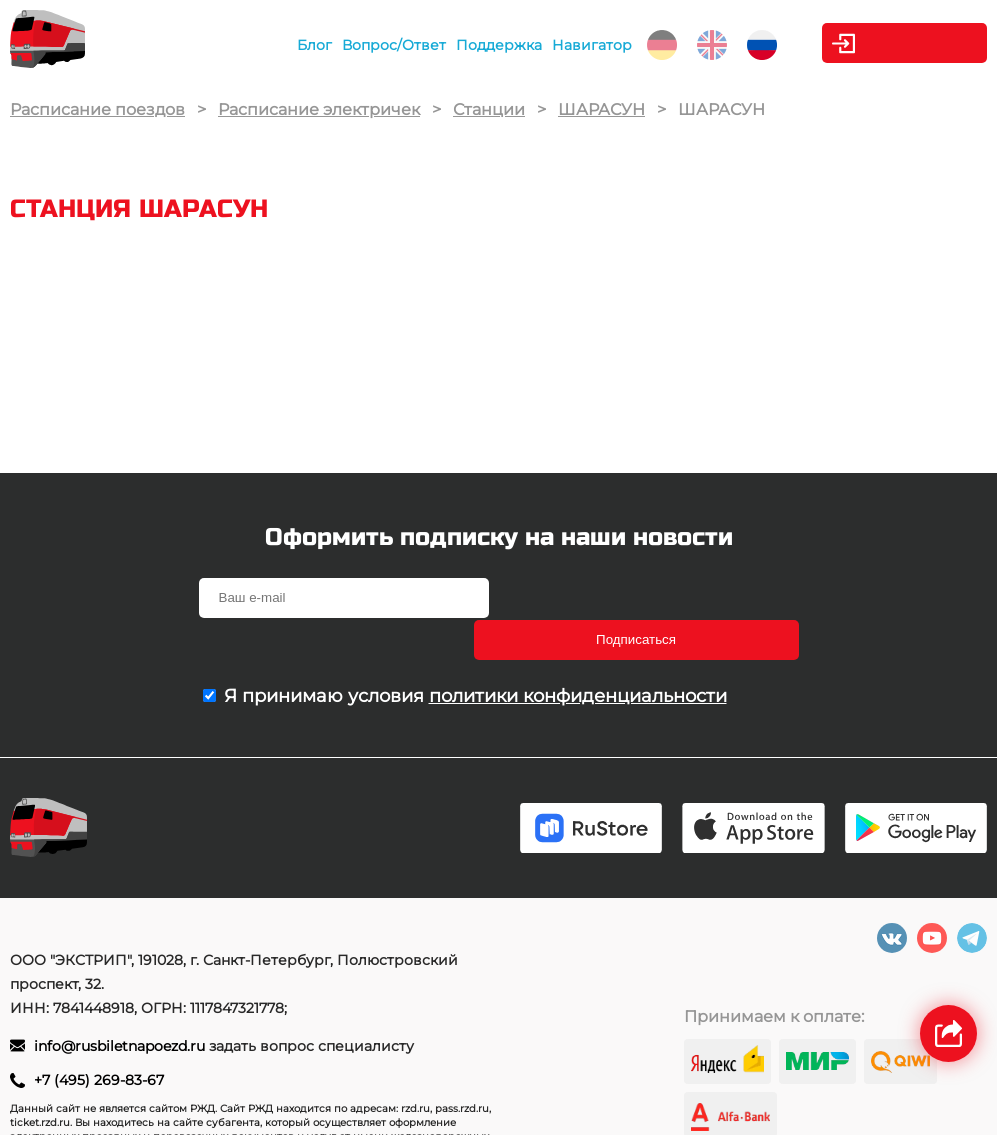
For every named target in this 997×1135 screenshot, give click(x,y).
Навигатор (567, 45)
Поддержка (474, 45)
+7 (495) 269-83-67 (99, 1041)
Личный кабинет (906, 43)
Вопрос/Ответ (369, 45)
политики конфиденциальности (578, 654)
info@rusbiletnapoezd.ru (121, 1007)
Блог (289, 45)
